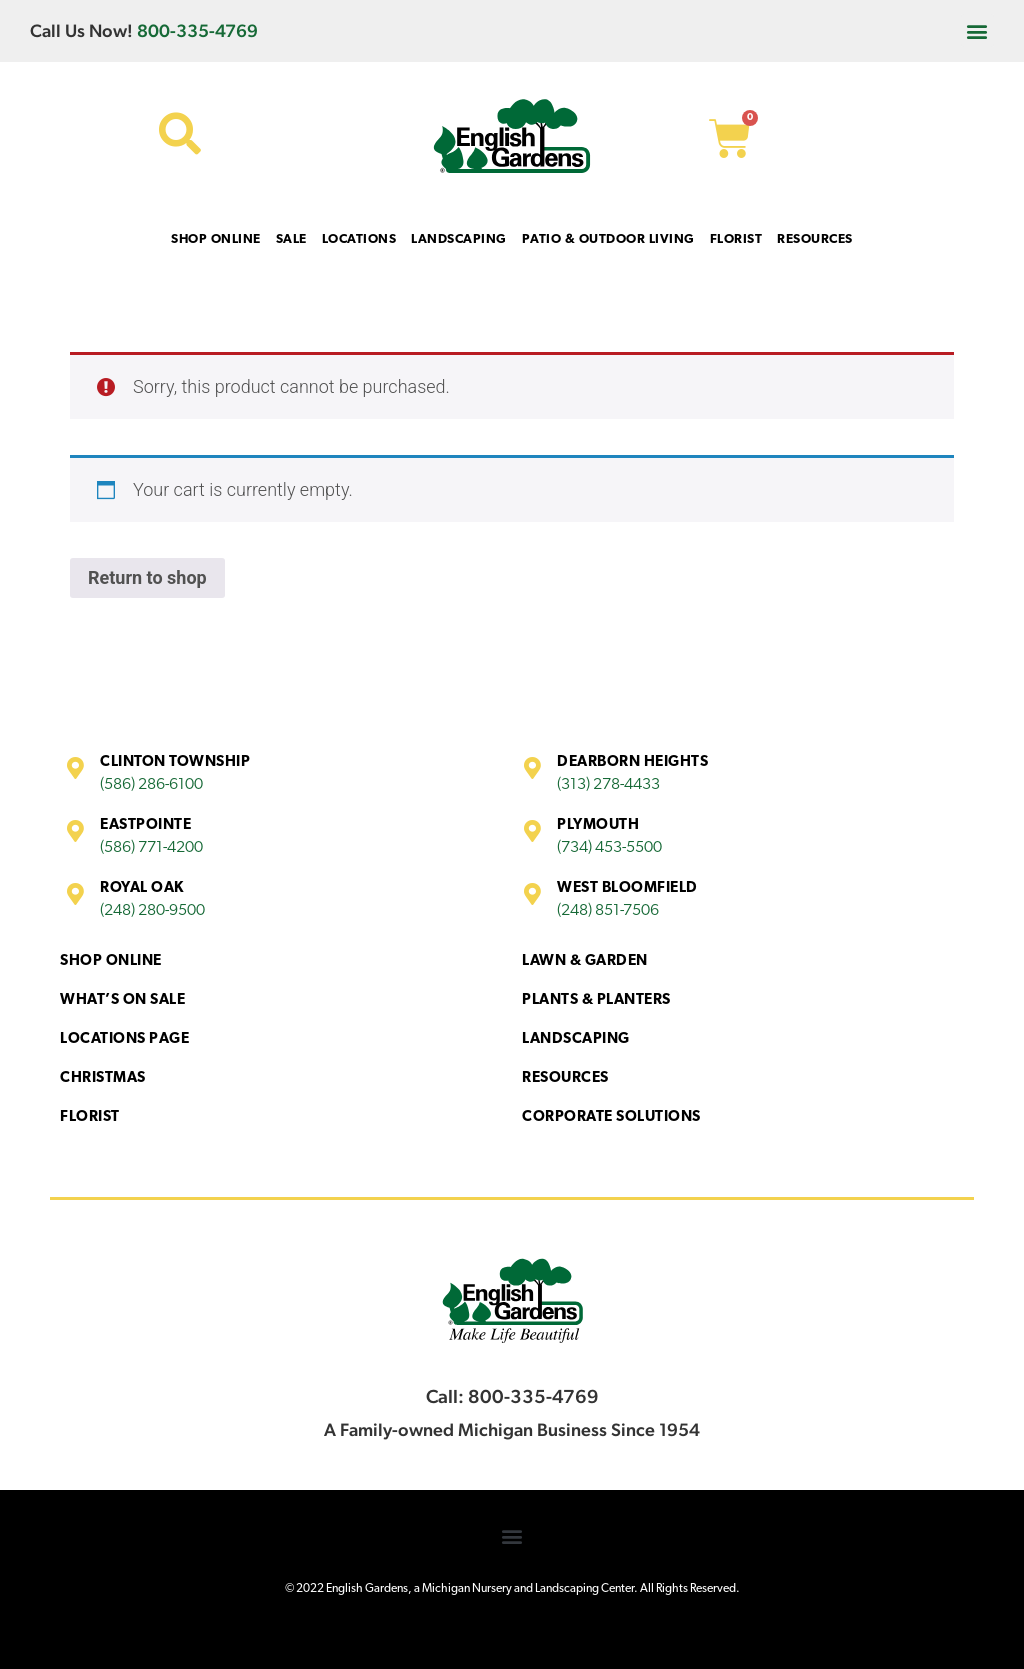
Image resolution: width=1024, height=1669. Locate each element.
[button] (977, 30)
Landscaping (576, 1039)
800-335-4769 (197, 30)
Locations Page (124, 1039)
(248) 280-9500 (152, 911)
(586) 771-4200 (151, 848)
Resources (565, 1078)
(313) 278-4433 (608, 785)
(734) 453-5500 (609, 848)
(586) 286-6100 (151, 785)
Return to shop (147, 577)
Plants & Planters (596, 1000)
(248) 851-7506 (608, 911)
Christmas (103, 1078)
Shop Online (111, 961)
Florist (90, 1117)
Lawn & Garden (585, 961)
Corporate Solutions (611, 1117)
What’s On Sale (122, 1000)
